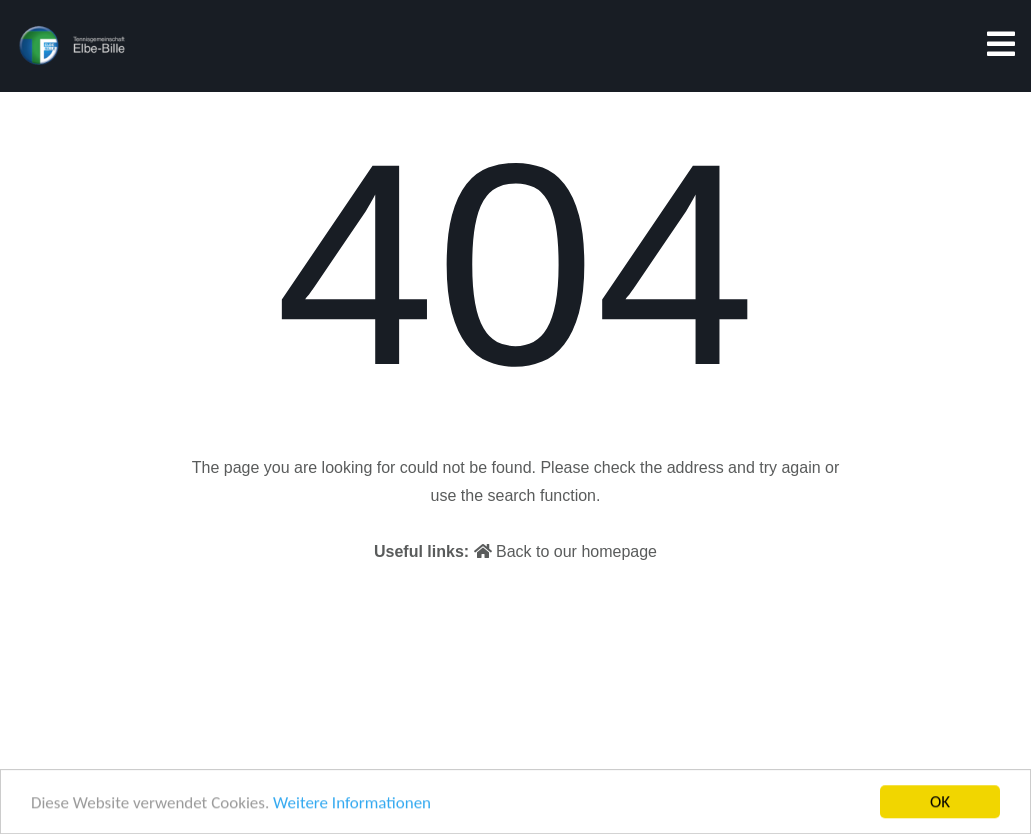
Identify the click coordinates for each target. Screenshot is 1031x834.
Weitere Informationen (352, 803)
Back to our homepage (565, 551)
